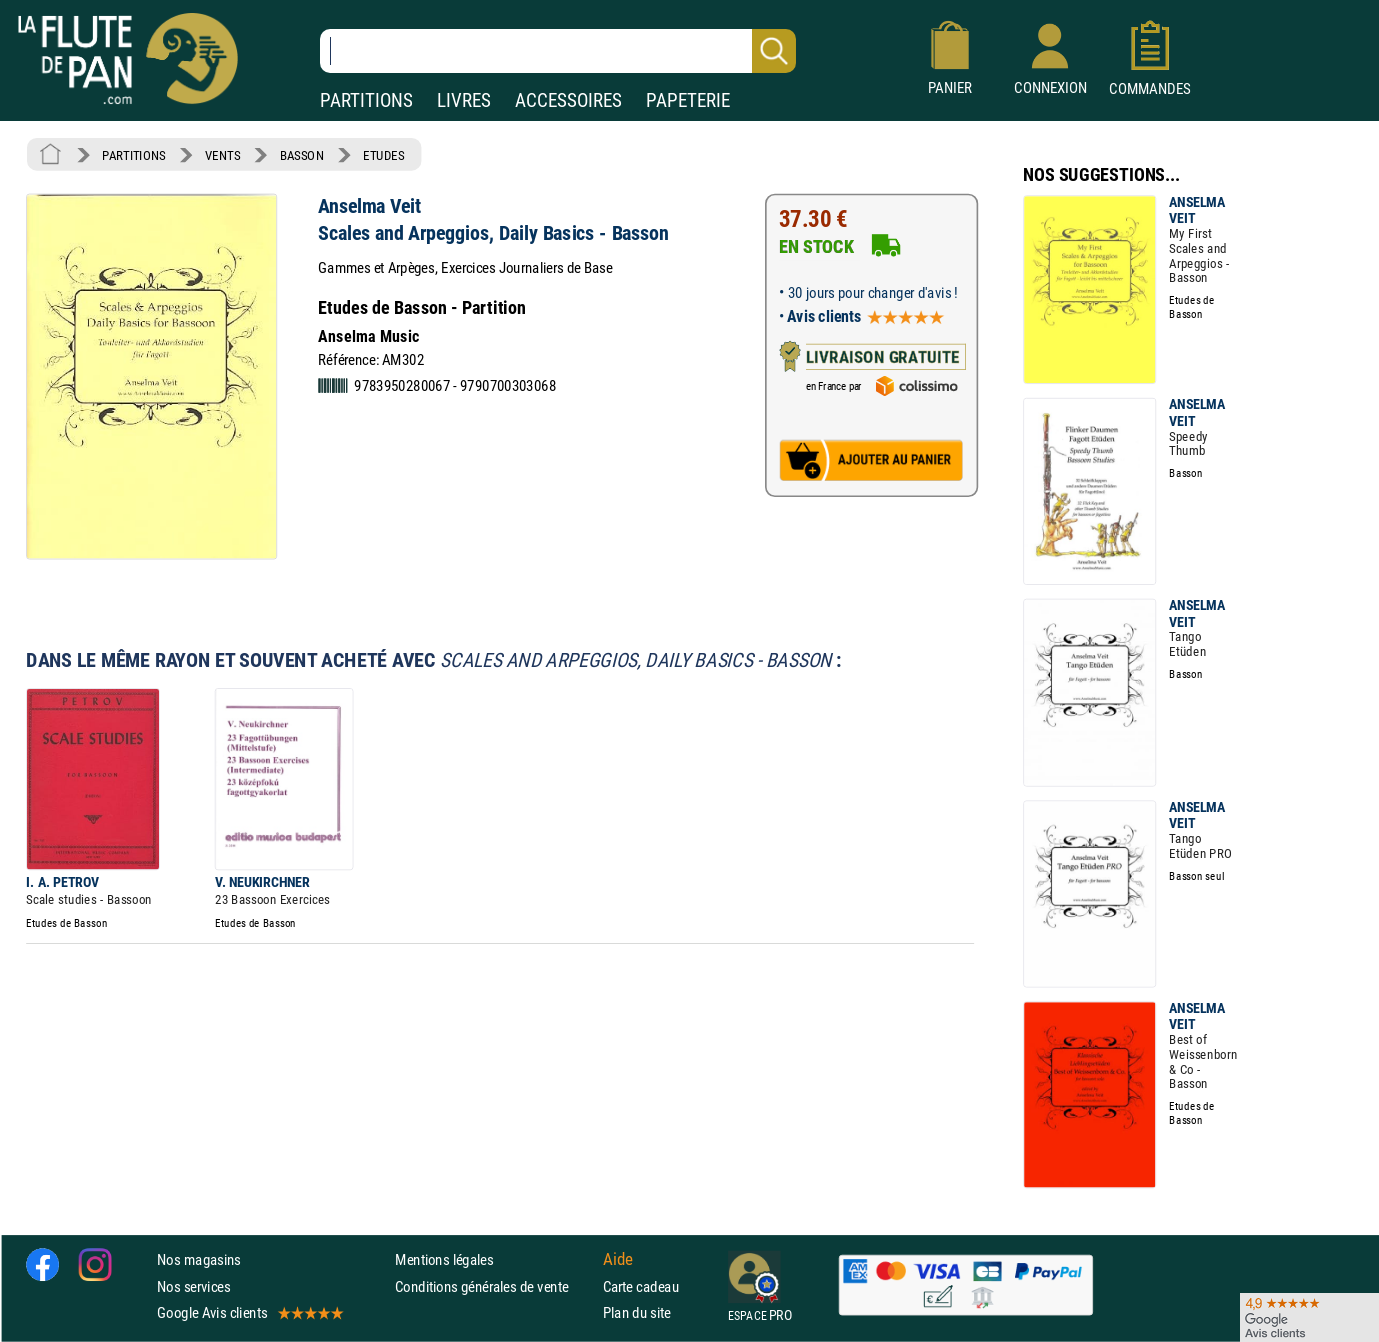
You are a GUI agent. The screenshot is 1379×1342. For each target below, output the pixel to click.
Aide (618, 1260)
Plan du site (637, 1312)
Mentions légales (444, 1260)
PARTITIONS (366, 100)
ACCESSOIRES (568, 100)
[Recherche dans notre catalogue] (558, 51)
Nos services (193, 1286)
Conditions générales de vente (494, 1286)
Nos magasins (199, 1260)
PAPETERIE (688, 100)
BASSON (302, 155)
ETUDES (383, 155)
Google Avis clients (249, 1312)
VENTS (222, 155)
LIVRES (464, 100)
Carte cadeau (641, 1286)
